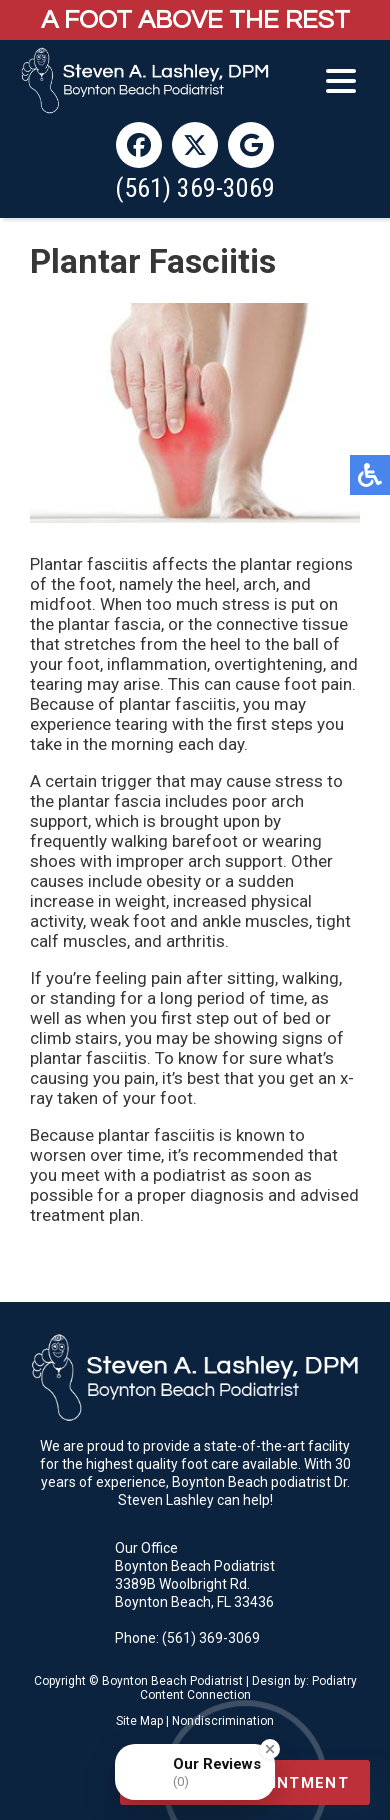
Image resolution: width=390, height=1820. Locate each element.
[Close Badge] (270, 1749)
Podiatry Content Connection (248, 1688)
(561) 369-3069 (195, 188)
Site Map (139, 1721)
